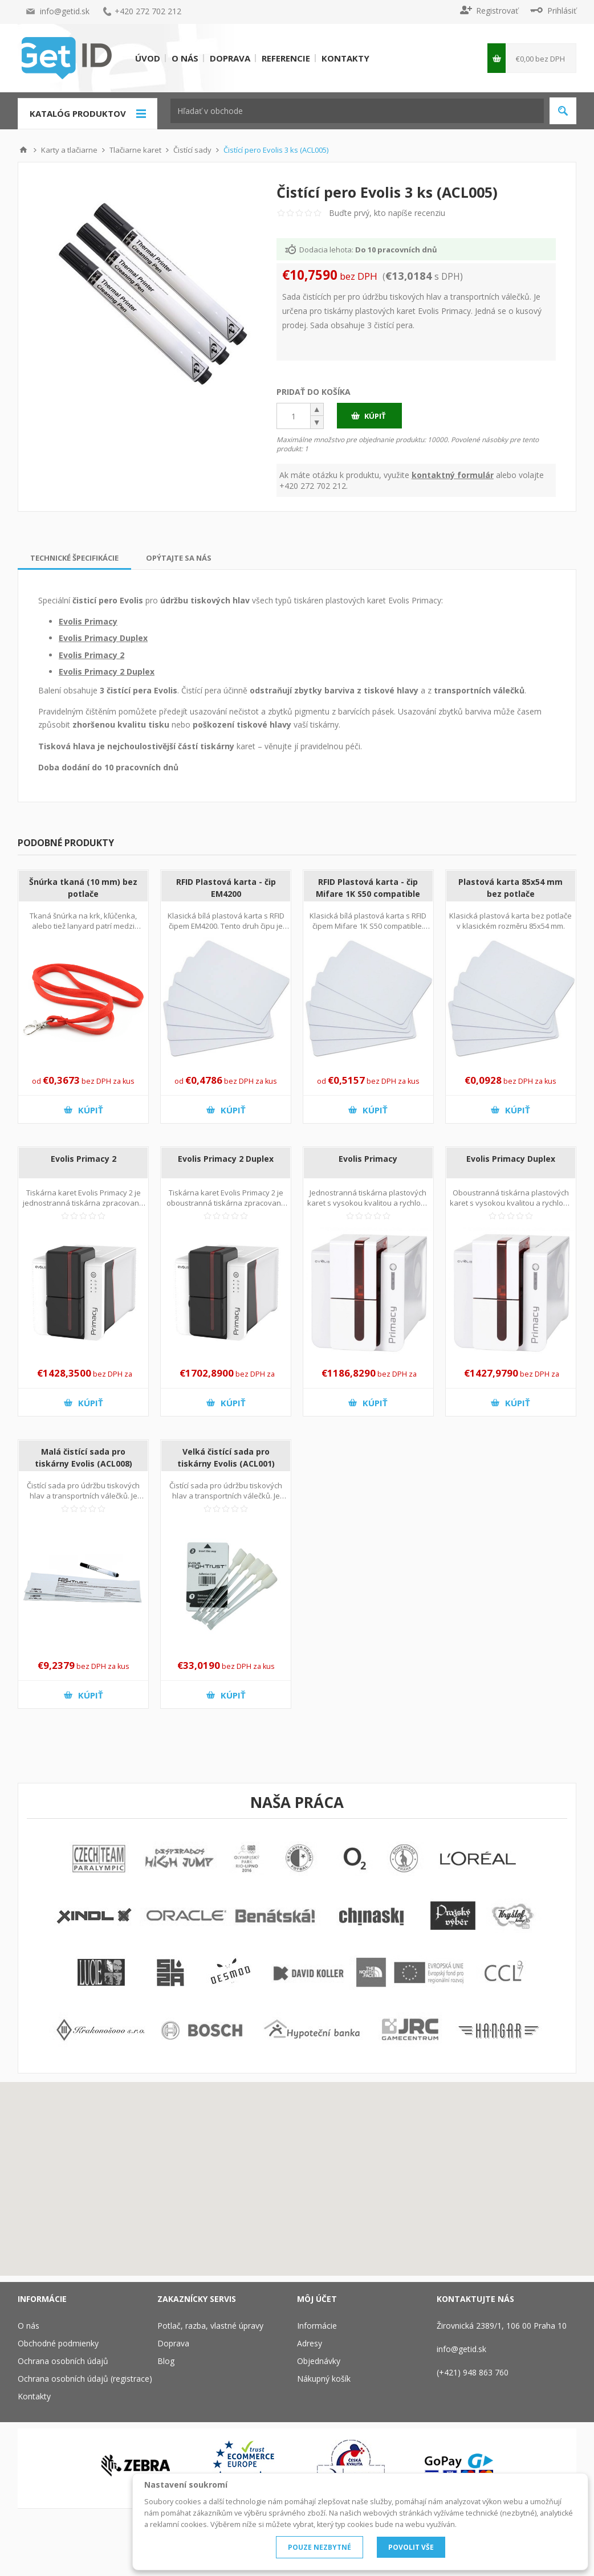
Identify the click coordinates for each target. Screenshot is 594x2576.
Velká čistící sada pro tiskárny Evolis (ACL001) (226, 1457)
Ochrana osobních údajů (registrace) (85, 2378)
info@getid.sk (64, 11)
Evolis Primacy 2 (91, 655)
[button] (317, 415)
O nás (185, 58)
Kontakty (345, 58)
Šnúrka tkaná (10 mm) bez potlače (83, 887)
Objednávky (318, 2360)
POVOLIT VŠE (411, 2547)
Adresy (309, 2343)
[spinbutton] (293, 416)
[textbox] (357, 111)
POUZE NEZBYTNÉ (319, 2547)
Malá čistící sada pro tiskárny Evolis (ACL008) (83, 1457)
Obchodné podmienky (58, 2343)
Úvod (147, 58)
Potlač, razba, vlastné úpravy (210, 2325)
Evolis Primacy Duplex (103, 637)
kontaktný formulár (453, 475)
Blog (165, 2360)
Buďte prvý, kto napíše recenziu (387, 212)
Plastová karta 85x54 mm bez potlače (510, 887)
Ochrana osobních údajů (63, 2360)
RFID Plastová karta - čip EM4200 (226, 887)
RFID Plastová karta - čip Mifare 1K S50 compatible (368, 887)
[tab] (74, 558)
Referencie (286, 58)
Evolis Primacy (88, 621)
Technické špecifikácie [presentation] (74, 558)
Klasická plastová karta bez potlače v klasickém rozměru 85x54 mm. (510, 921)
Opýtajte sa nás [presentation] (178, 558)
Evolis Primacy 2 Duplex (106, 671)
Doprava (230, 58)
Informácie (317, 2325)
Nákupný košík (324, 2378)
